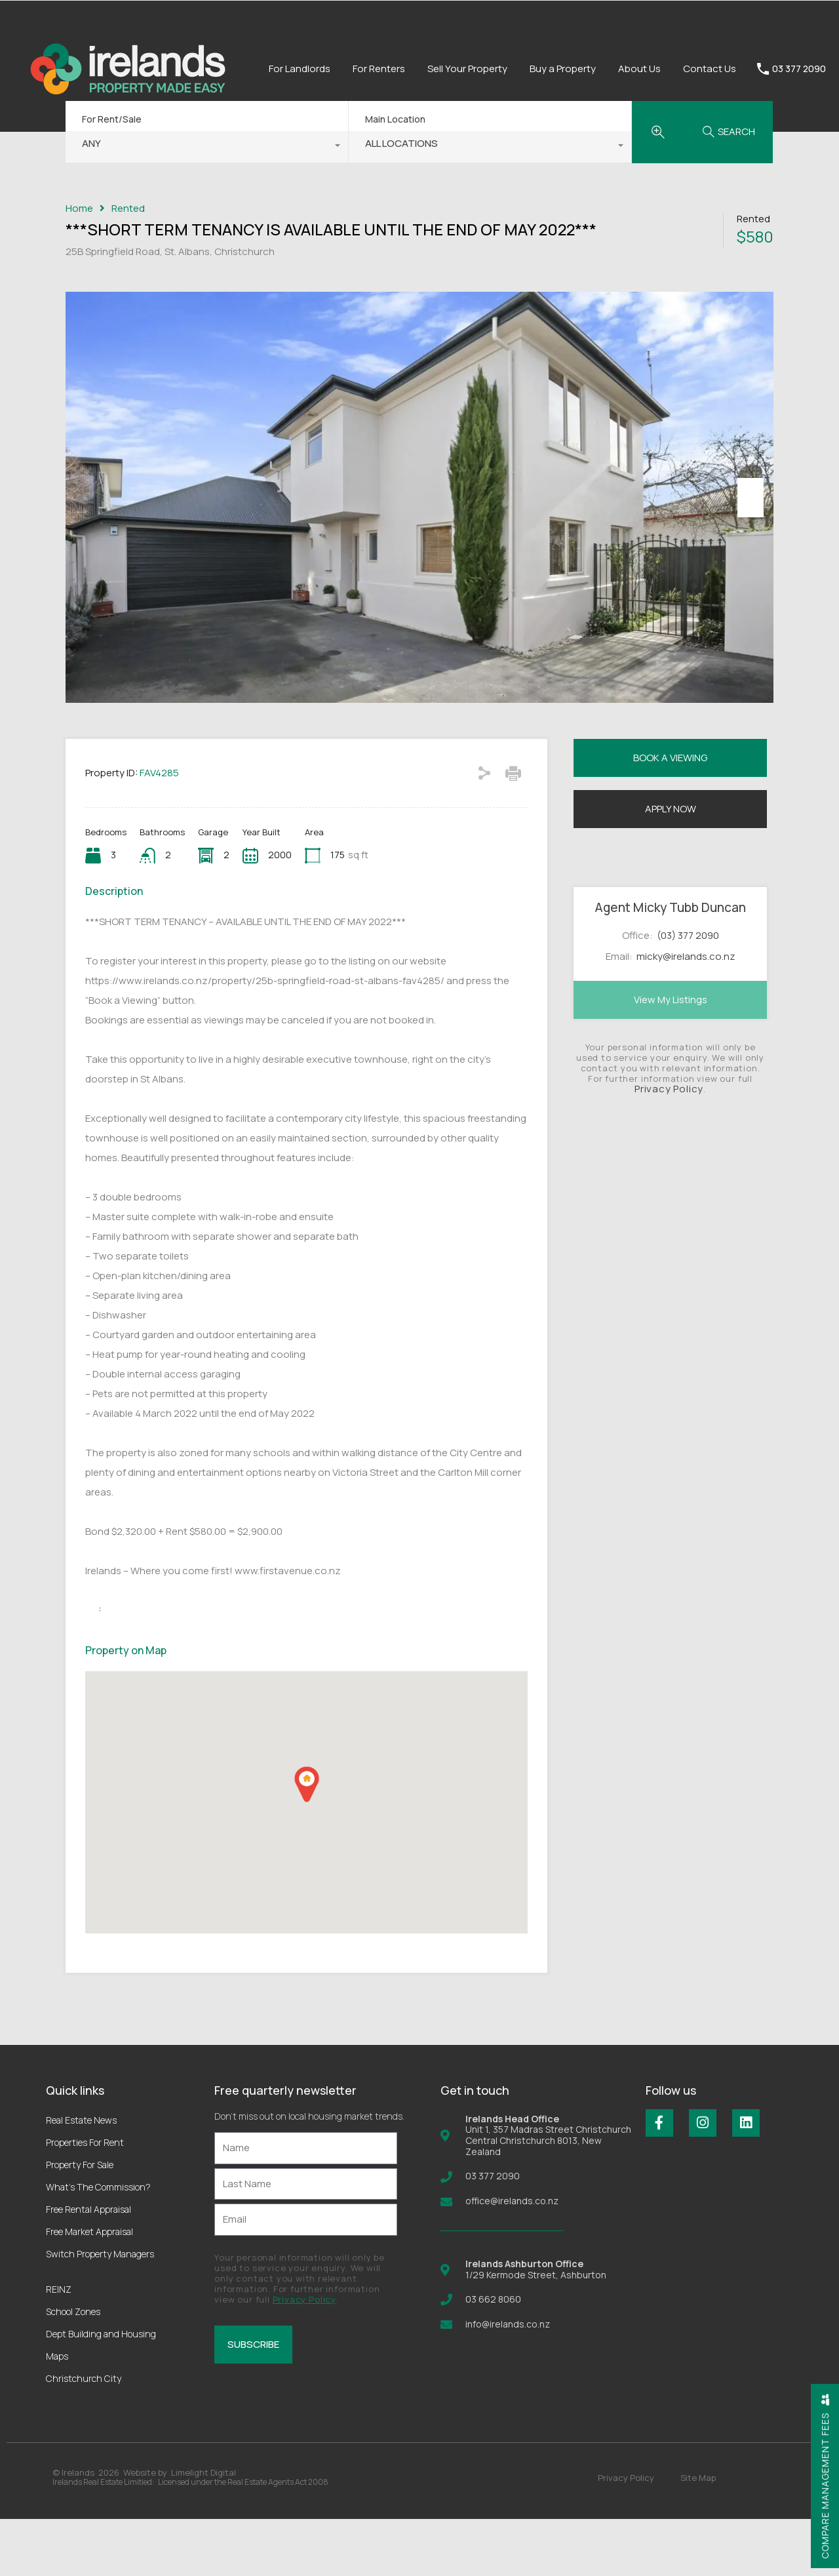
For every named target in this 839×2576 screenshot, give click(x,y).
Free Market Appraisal (89, 2288)
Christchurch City (83, 2435)
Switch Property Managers (100, 2311)
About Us (639, 68)
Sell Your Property (467, 68)
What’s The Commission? (98, 2244)
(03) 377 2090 (688, 992)
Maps (57, 2413)
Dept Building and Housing (101, 2391)
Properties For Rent (85, 2199)
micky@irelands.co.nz (685, 1014)
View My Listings (670, 1056)
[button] (307, 1841)
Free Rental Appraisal (88, 2266)
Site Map (698, 2535)
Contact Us (709, 68)
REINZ (58, 2346)
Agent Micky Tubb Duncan (670, 964)
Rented (128, 208)
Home (79, 208)
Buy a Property (563, 68)
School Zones (73, 2368)
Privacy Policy (668, 1146)
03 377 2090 (799, 69)
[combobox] (207, 147)
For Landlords (299, 68)
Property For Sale (79, 2221)
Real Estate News (81, 2177)
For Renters (379, 68)
